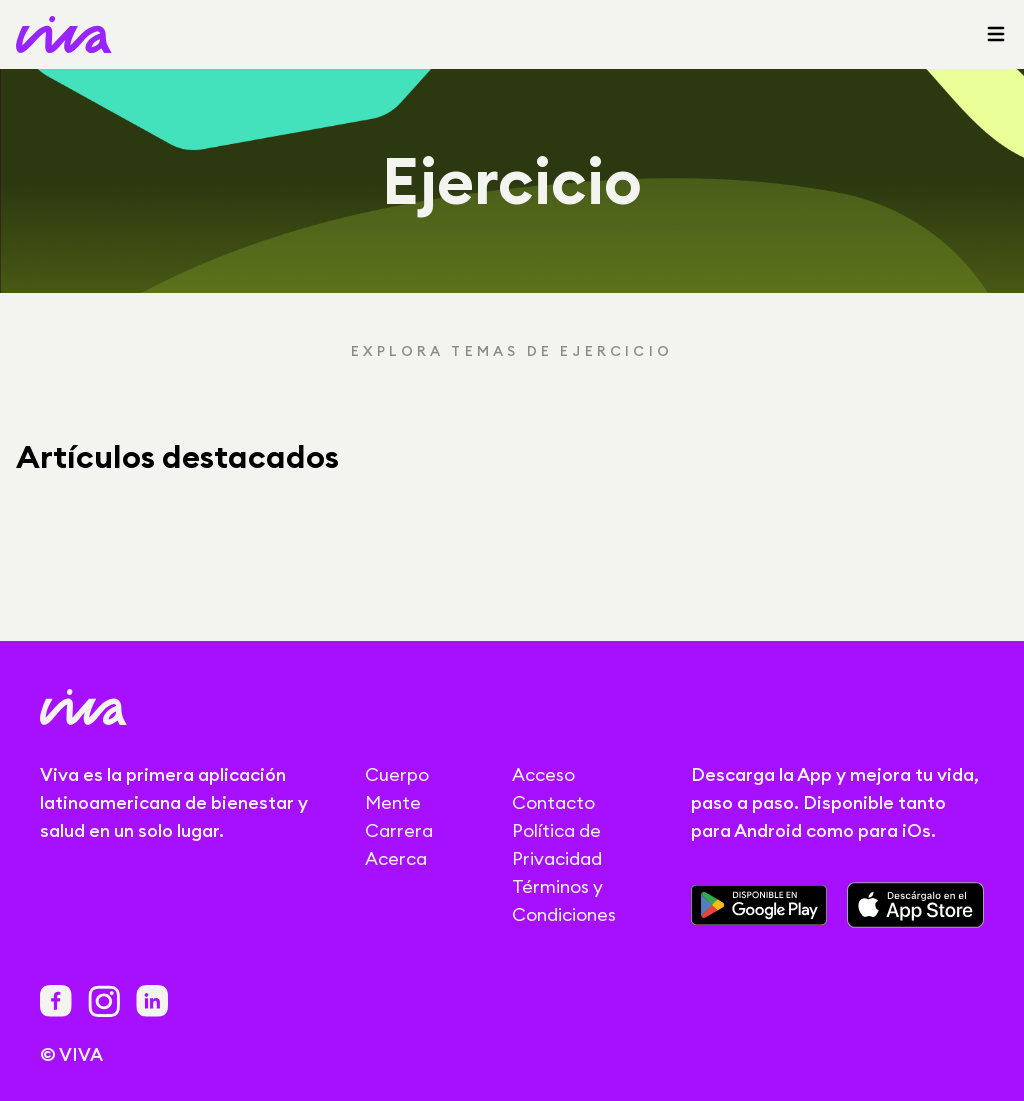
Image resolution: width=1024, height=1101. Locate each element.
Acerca (396, 858)
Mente (393, 802)
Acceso (543, 774)
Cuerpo (397, 774)
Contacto (553, 802)
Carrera (399, 830)
